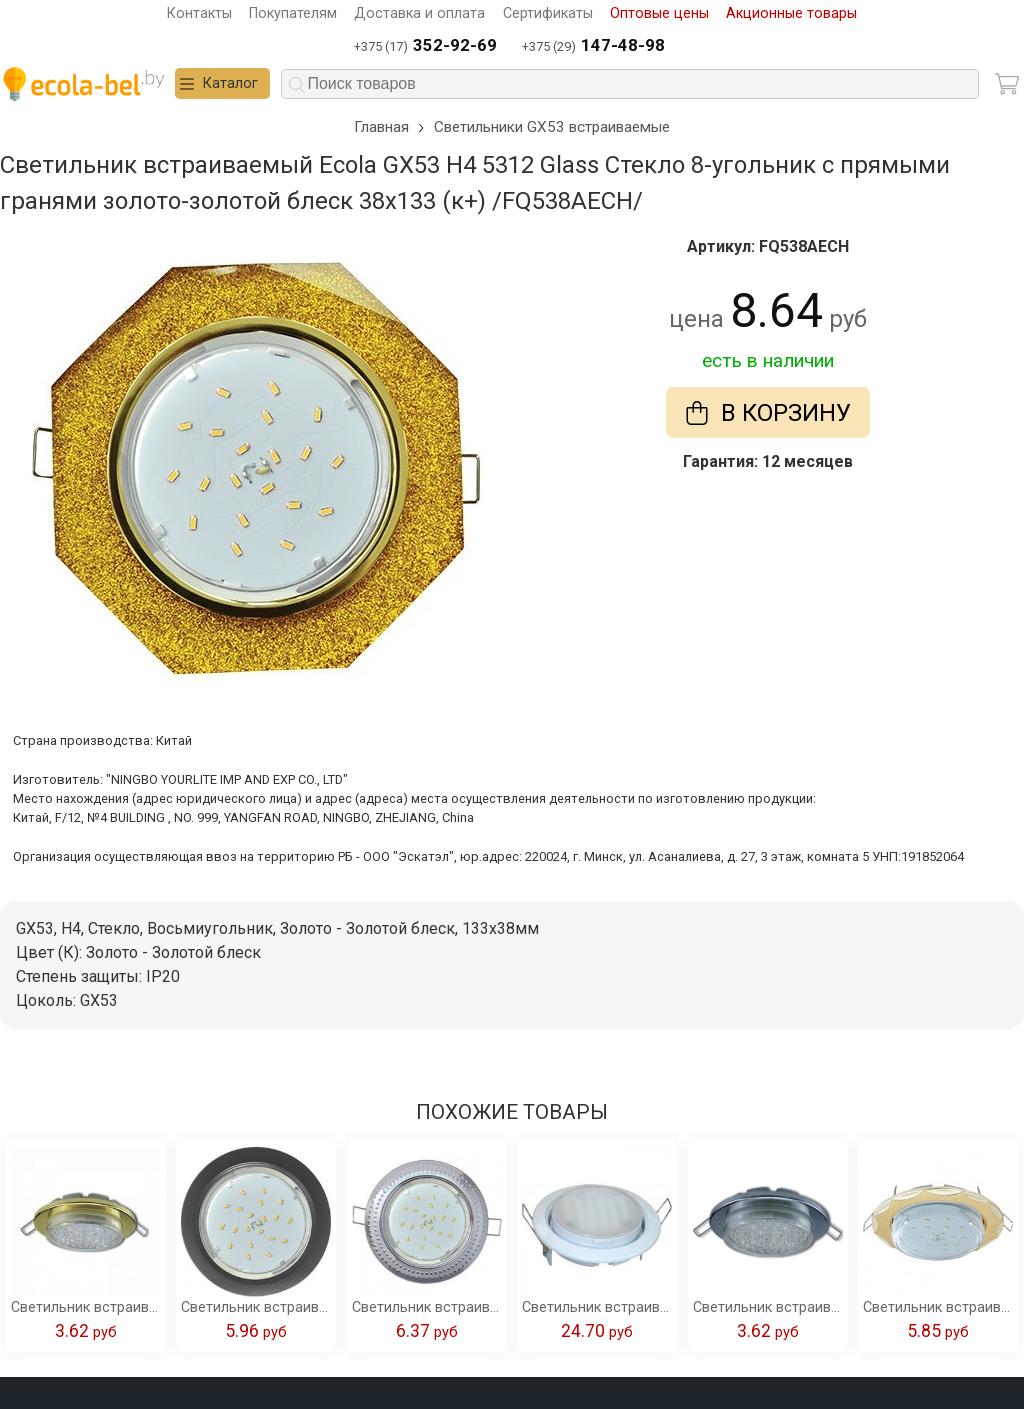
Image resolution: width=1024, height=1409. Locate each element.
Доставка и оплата (419, 13)
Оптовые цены (659, 13)
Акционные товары (791, 13)
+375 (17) (425, 46)
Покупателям (293, 13)
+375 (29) (593, 46)
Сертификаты (548, 13)
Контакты (199, 13)
